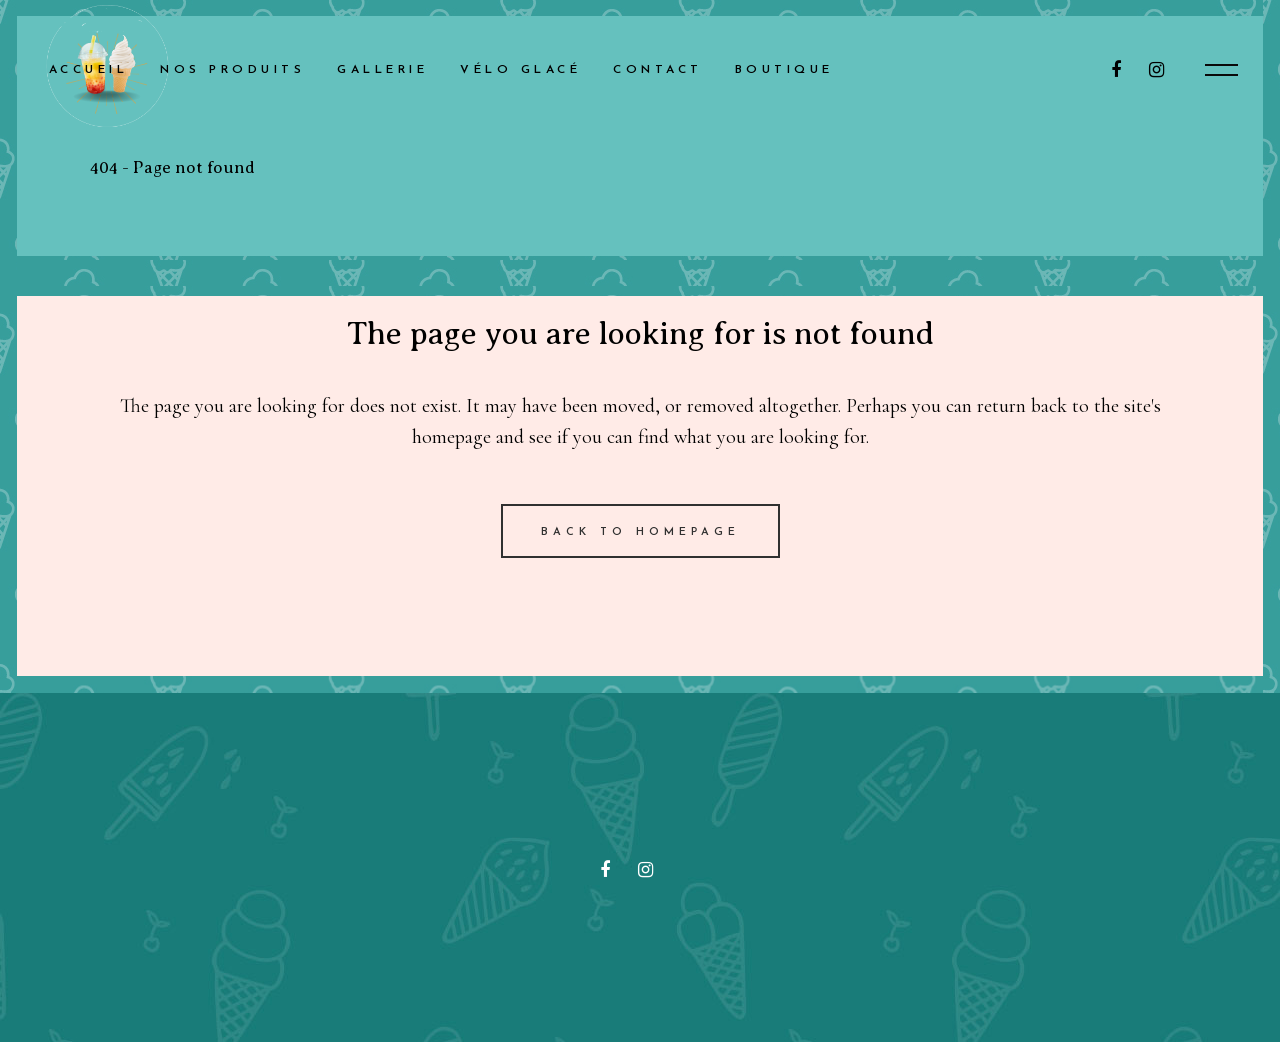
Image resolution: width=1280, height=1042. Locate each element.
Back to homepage (640, 532)
